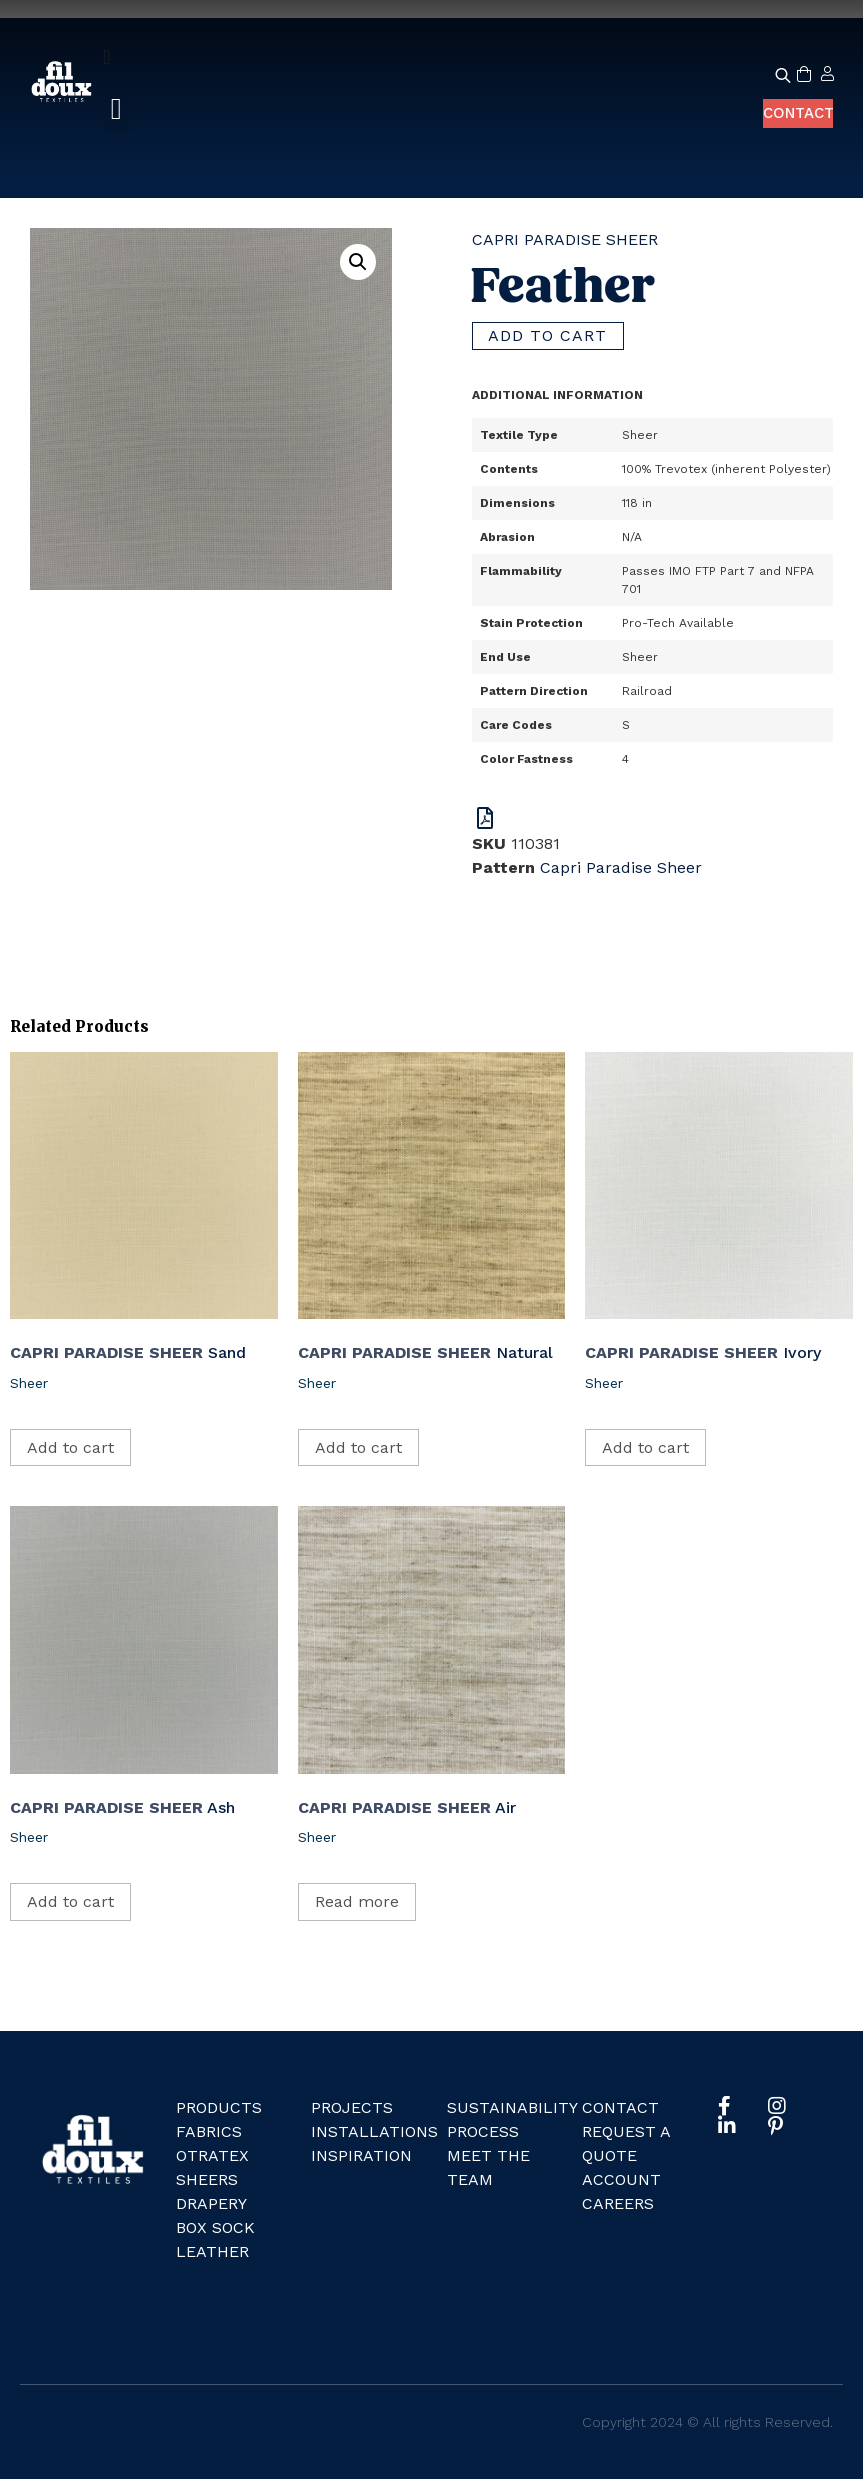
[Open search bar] (783, 75)
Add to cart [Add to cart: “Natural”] (358, 1447)
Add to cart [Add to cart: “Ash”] (70, 1901)
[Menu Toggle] (106, 57)
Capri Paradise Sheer (565, 239)
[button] (116, 109)
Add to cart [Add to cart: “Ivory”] (645, 1447)
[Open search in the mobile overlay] (775, 75)
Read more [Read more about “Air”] (357, 1901)
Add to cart (548, 335)
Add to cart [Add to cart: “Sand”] (70, 1447)
